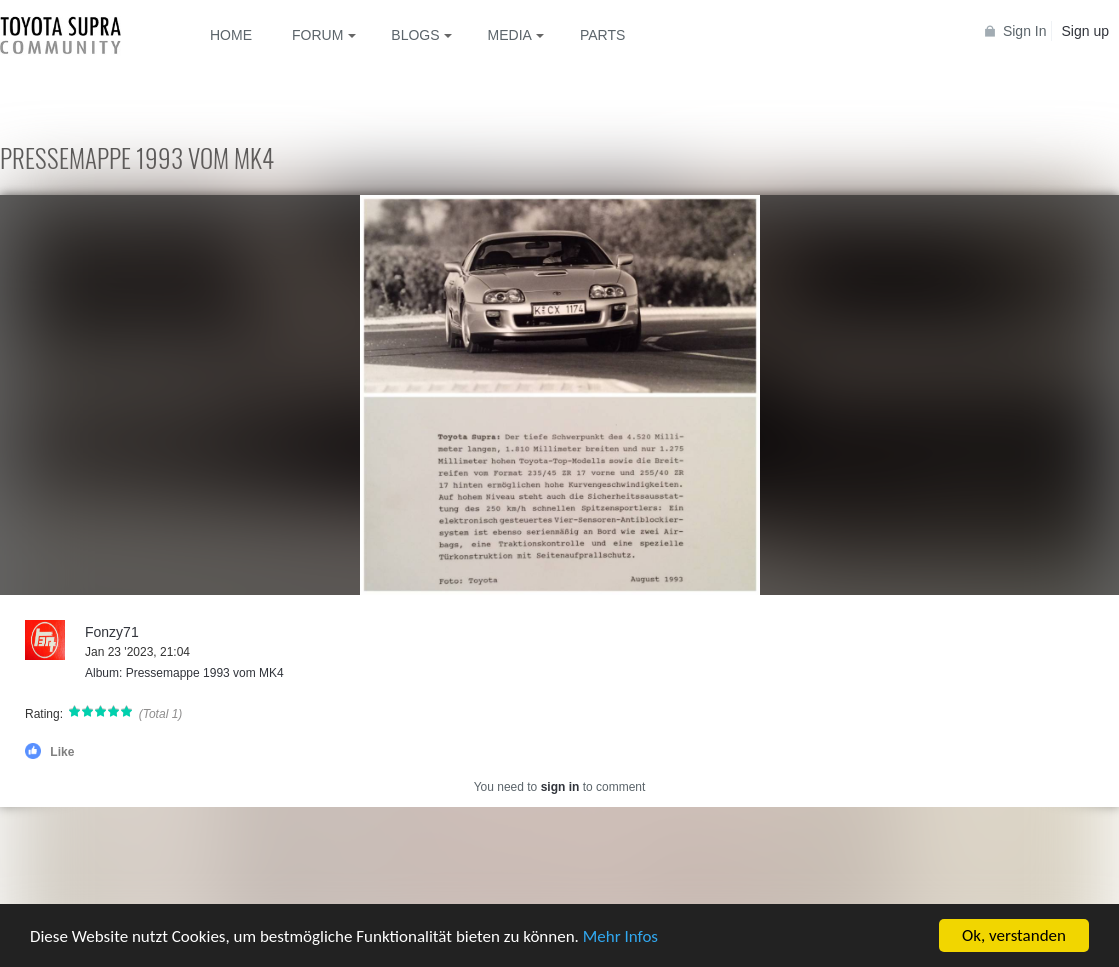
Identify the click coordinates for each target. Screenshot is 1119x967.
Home (231, 35)
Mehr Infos (620, 936)
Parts (602, 35)
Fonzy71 (112, 632)
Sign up (1085, 31)
